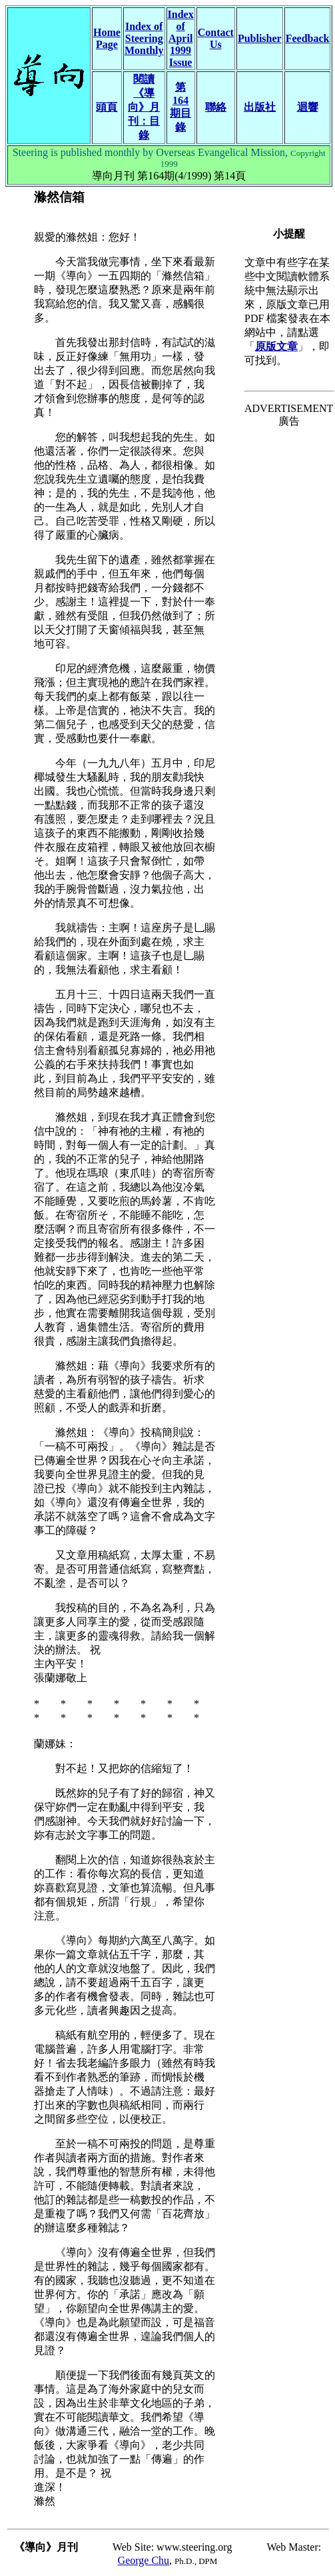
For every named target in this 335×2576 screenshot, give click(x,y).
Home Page (107, 38)
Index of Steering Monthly (144, 38)
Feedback (308, 38)
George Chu (143, 2560)
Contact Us (216, 38)
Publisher (260, 38)
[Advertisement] (288, 481)
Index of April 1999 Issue (181, 38)
